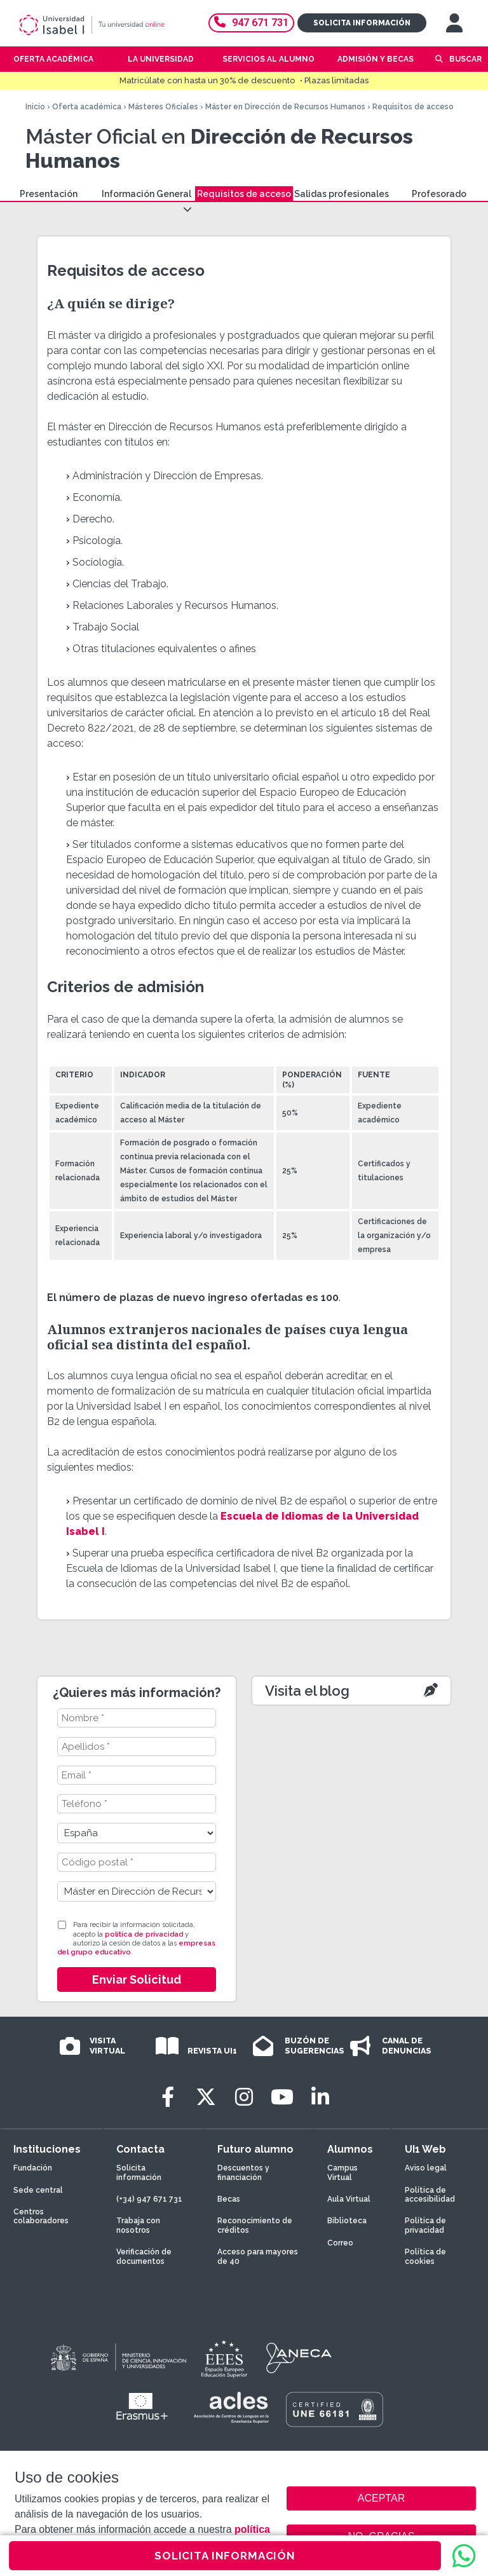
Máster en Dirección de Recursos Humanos (285, 106)
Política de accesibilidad (430, 2195)
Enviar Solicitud (136, 1979)
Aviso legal (426, 2168)
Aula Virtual (348, 2199)
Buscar (465, 59)
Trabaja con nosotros (138, 2225)
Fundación (32, 2168)
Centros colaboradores (41, 2216)
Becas (228, 2199)
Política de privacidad (425, 2225)
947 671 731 (251, 23)
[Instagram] (244, 2097)
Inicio (35, 106)
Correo (340, 2243)
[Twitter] (206, 2097)
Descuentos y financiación (243, 2172)
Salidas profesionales (341, 194)
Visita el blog (307, 1690)
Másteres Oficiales (163, 106)
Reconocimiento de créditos (254, 2225)
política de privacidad (144, 1934)
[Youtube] (282, 2097)
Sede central (38, 2190)
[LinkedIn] (320, 2097)
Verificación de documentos (144, 2256)
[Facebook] (167, 2097)
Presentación (49, 194)
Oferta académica (86, 106)
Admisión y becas (375, 59)
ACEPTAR (381, 2498)
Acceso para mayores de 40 (257, 2256)
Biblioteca (347, 2220)
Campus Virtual (342, 2172)
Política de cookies (425, 2256)
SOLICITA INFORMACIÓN (224, 2555)
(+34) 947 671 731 (149, 2199)
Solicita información (361, 22)
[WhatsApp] (464, 2555)
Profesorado (439, 194)
